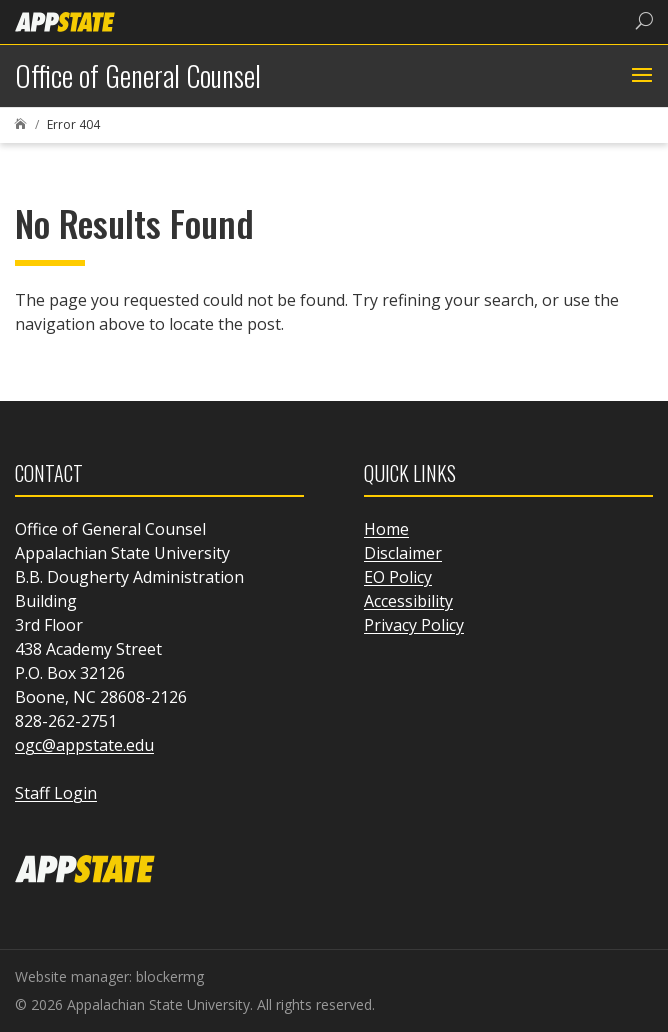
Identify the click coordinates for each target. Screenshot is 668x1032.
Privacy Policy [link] (414, 625)
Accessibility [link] (408, 601)
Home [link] (386, 529)
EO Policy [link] (398, 577)
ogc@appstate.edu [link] (84, 745)
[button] (639, 76)
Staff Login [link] (56, 793)
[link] (65, 20)
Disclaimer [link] (403, 553)
